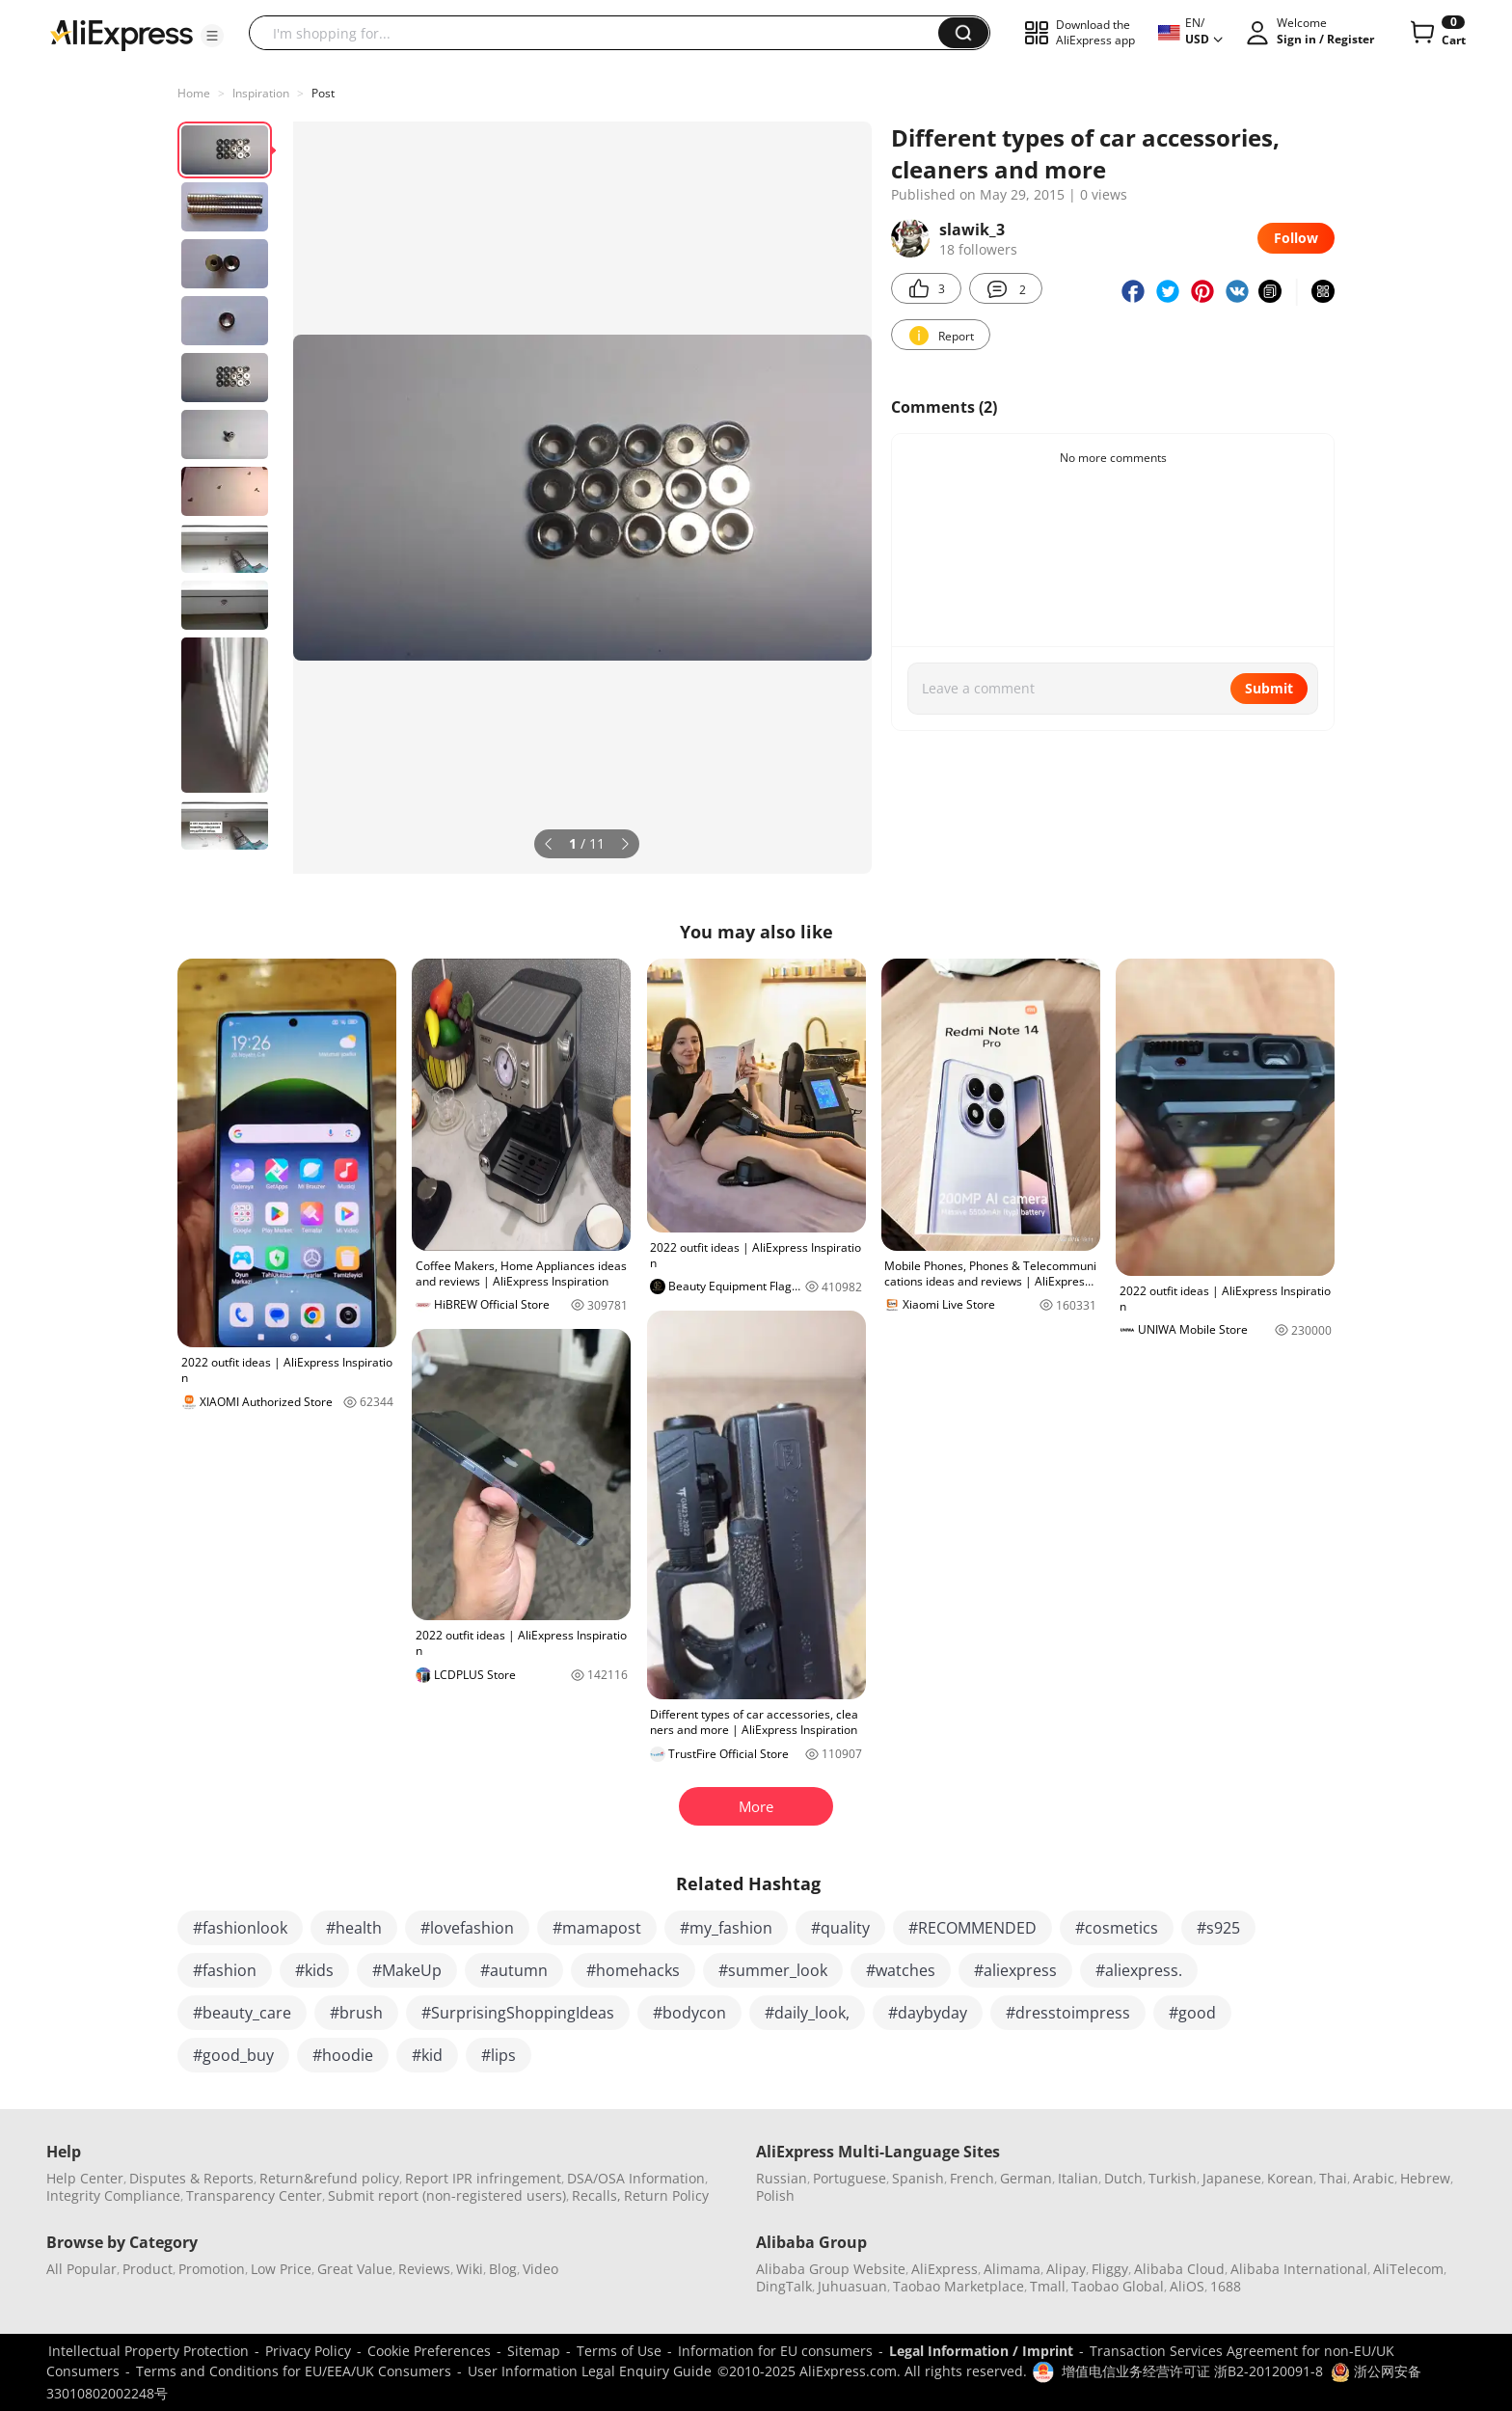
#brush (356, 2012)
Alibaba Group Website (830, 2269)
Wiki (469, 2269)
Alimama (1012, 2269)
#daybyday (927, 2012)
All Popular (81, 2269)
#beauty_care (242, 2012)
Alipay (1066, 2269)
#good (1192, 2012)
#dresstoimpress (1068, 2012)
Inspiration (260, 93)
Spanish (918, 2178)
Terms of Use (619, 2351)
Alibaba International (1298, 2269)
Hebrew (1425, 2178)
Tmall (1048, 2286)
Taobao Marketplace (958, 2286)
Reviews (424, 2269)
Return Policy (666, 2195)
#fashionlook (240, 1927)
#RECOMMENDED (972, 1927)
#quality (840, 1927)
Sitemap (533, 2351)
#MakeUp (407, 1970)
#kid (427, 2055)
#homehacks (633, 1970)
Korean (1290, 2178)
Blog (503, 2269)
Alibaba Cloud (1179, 2269)
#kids (314, 1970)
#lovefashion (467, 1927)
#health (354, 1927)
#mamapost (597, 1927)
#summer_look (772, 1970)
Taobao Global (1117, 2286)
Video (540, 2269)
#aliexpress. (1138, 1970)
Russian (781, 2178)
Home (193, 93)
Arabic (1373, 2178)
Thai (1333, 2178)
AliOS (1187, 2286)
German (1026, 2178)
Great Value (354, 2269)
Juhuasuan (852, 2286)
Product (147, 2269)
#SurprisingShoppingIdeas (517, 2012)
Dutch (1123, 2178)
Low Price (281, 2269)
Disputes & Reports (191, 2178)
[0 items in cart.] (1436, 32)
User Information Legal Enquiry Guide (590, 2371)
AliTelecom (1408, 2269)
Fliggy (1110, 2269)
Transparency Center (254, 2195)
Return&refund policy (329, 2178)
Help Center (84, 2178)
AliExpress (944, 2269)
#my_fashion (726, 1927)
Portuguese (849, 2178)
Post (323, 93)
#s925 (1218, 1927)
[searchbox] (600, 32)
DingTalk (784, 2286)
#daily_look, (807, 2012)
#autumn (514, 1970)
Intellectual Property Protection (148, 2351)
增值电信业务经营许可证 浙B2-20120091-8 (1192, 2371)
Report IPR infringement (483, 2178)
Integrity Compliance (113, 2195)
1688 (1225, 2286)
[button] (212, 35)
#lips (498, 2055)
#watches (900, 1970)
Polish (775, 2195)
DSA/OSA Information (636, 2178)
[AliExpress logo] (121, 33)
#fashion (224, 1970)
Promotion (211, 2269)
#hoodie (342, 2055)
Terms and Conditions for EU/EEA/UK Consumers (293, 2371)
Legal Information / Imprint (981, 2351)
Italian (1078, 2178)
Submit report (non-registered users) (447, 2195)
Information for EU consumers (775, 2351)
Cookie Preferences (429, 2351)
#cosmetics (1116, 1927)
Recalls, (596, 2195)
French (972, 2178)
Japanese (1231, 2178)
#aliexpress (1015, 1970)
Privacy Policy (308, 2351)
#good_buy (233, 2055)
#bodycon (689, 2012)
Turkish (1172, 2178)
